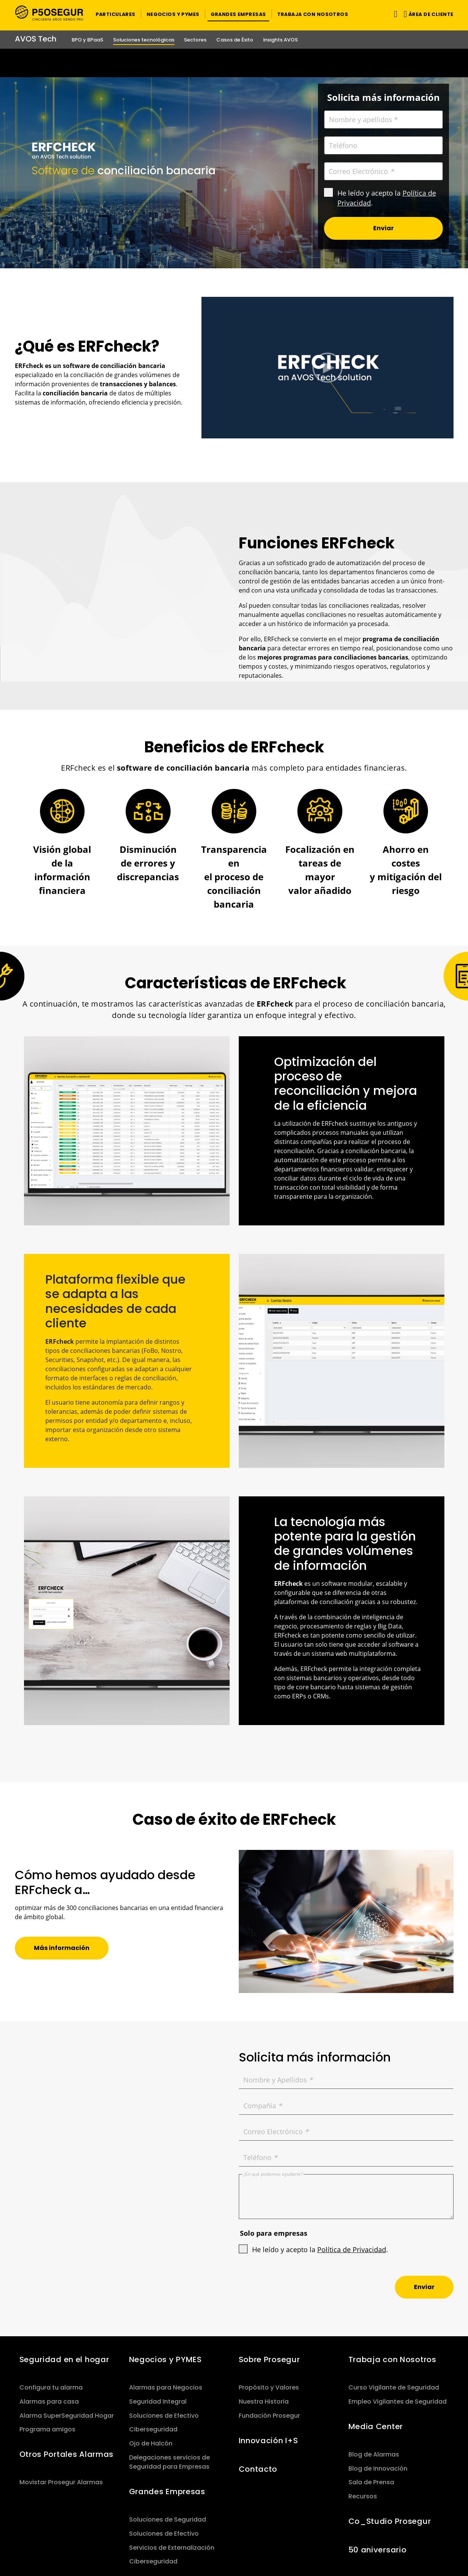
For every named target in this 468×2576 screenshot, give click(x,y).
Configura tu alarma (51, 2387)
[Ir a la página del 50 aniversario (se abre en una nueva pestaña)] (234, 63)
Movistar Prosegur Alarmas (61, 2482)
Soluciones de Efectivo (164, 2415)
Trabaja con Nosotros (392, 2359)
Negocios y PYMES (165, 2359)
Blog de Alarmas (373, 2454)
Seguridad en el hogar (64, 2359)
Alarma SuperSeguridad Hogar (66, 2415)
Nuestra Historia (264, 2401)
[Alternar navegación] (394, 14)
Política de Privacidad (351, 2249)
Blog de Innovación (377, 2468)
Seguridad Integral (158, 2401)
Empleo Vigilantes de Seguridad (397, 2401)
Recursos (362, 2496)
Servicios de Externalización (171, 2547)
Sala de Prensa (371, 2482)
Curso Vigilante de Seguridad (393, 2387)
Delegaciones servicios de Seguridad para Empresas (169, 2462)
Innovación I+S (268, 2440)
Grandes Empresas (167, 2491)
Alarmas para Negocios (165, 2387)
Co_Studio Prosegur (389, 2521)
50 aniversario (377, 2549)
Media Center (375, 2426)
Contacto (258, 2469)
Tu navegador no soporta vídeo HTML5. (234, 63)
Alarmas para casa (49, 2401)
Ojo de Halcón (151, 2443)
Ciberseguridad (153, 2429)
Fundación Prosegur (269, 2415)
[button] (116, 13)
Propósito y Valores (269, 2387)
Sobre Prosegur (269, 2359)
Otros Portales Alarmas (66, 2454)
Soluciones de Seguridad (167, 2519)
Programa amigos (47, 2429)
